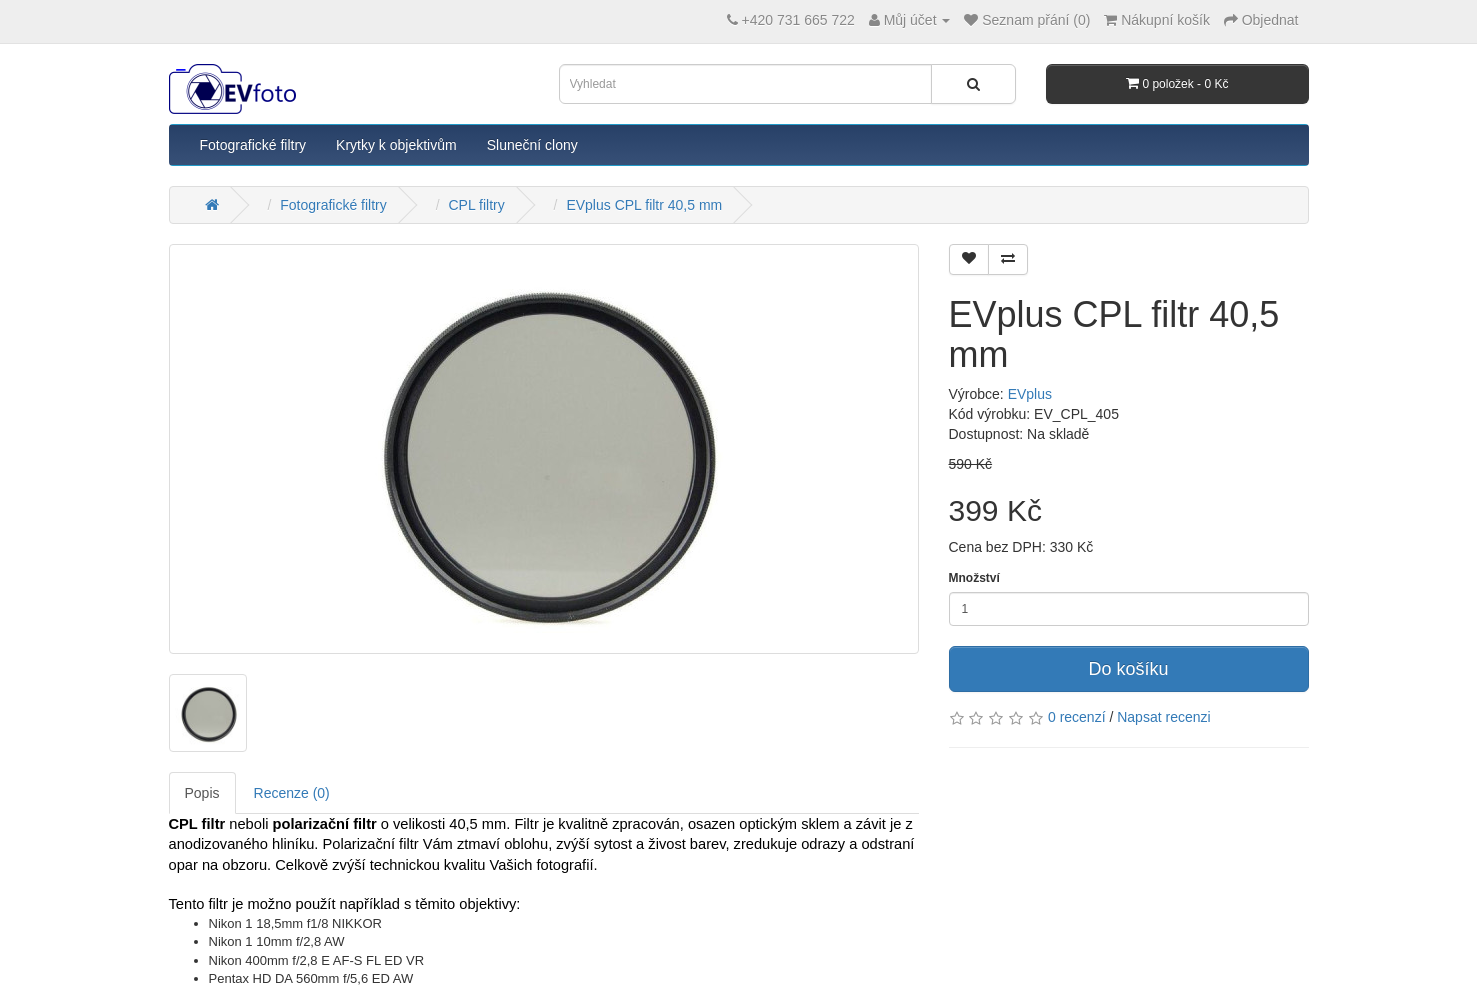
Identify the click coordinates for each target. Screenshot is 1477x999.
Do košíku (1128, 669)
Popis (202, 793)
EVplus (1030, 394)
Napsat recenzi (1163, 717)
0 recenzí (1077, 717)
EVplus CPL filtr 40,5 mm (644, 205)
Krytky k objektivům (396, 145)
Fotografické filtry (253, 145)
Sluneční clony (532, 145)
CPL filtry (476, 205)
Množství (974, 578)
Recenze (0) (292, 793)
